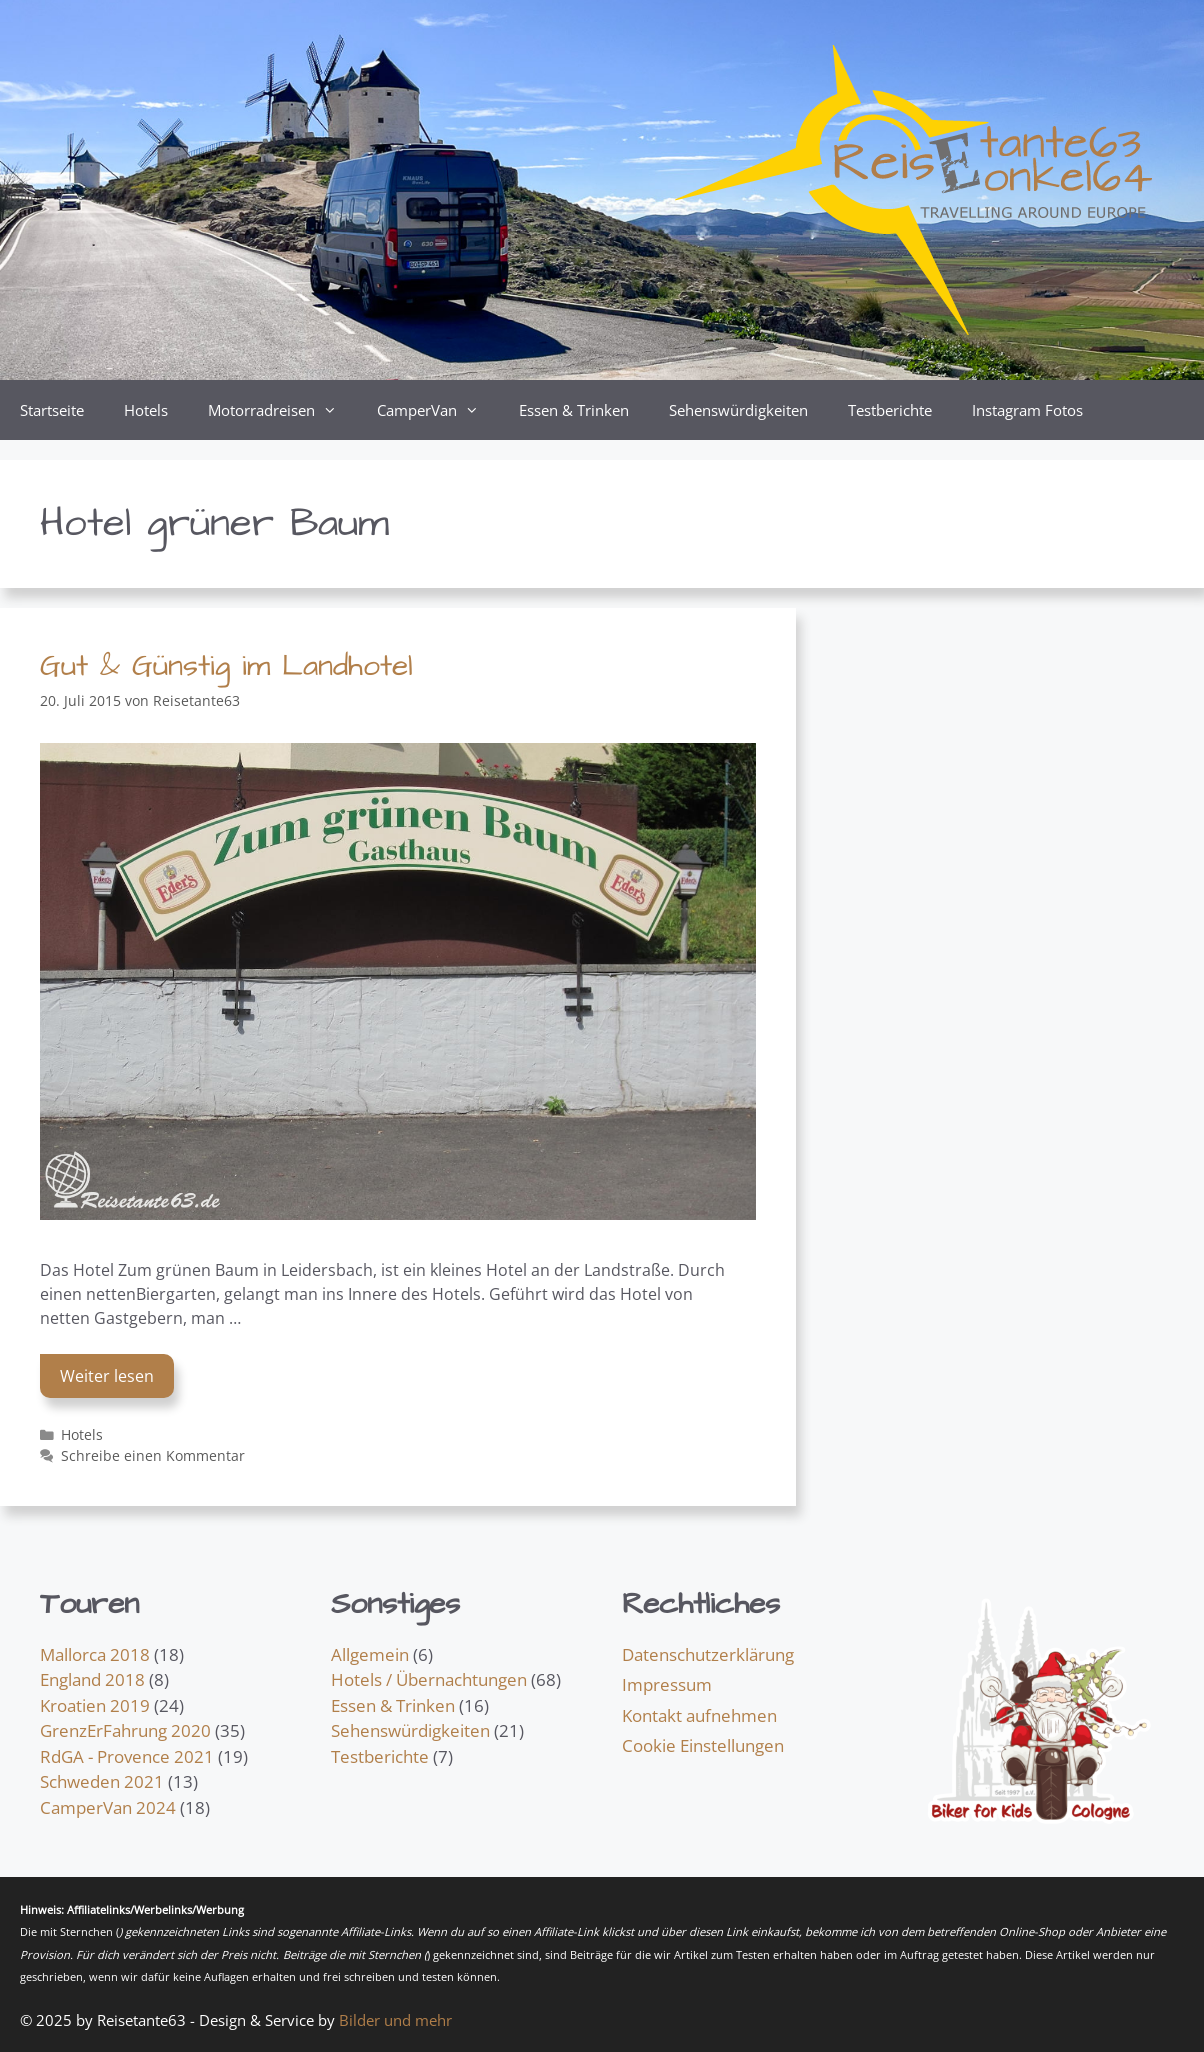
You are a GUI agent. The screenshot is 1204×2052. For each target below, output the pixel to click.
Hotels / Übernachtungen (429, 1679)
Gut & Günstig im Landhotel (226, 666)
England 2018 (92, 1679)
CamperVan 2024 (108, 1807)
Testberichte (890, 410)
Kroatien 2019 (95, 1705)
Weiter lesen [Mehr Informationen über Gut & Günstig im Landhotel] (107, 1376)
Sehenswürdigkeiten (738, 410)
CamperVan (438, 410)
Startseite (52, 410)
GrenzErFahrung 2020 (125, 1730)
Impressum (667, 1684)
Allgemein (370, 1654)
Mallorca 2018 (95, 1654)
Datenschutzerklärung (708, 1654)
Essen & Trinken (574, 410)
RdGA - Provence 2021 (127, 1756)
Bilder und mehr (395, 2020)
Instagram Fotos (1027, 410)
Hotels (146, 410)
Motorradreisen (282, 410)
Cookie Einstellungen (703, 1745)
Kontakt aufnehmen (699, 1715)
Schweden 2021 (102, 1781)
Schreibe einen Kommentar (153, 1455)
